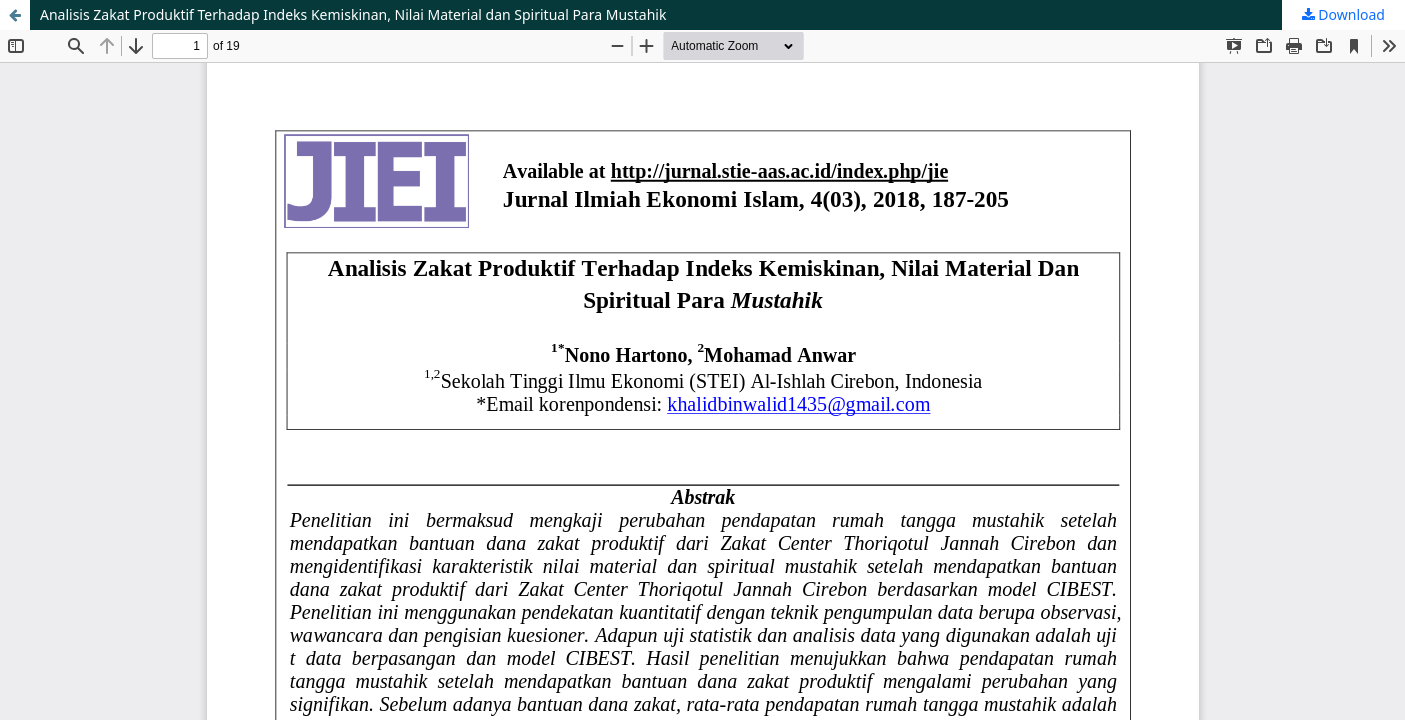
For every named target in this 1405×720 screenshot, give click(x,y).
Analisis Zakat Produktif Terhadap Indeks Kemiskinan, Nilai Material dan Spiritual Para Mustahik (353, 14)
